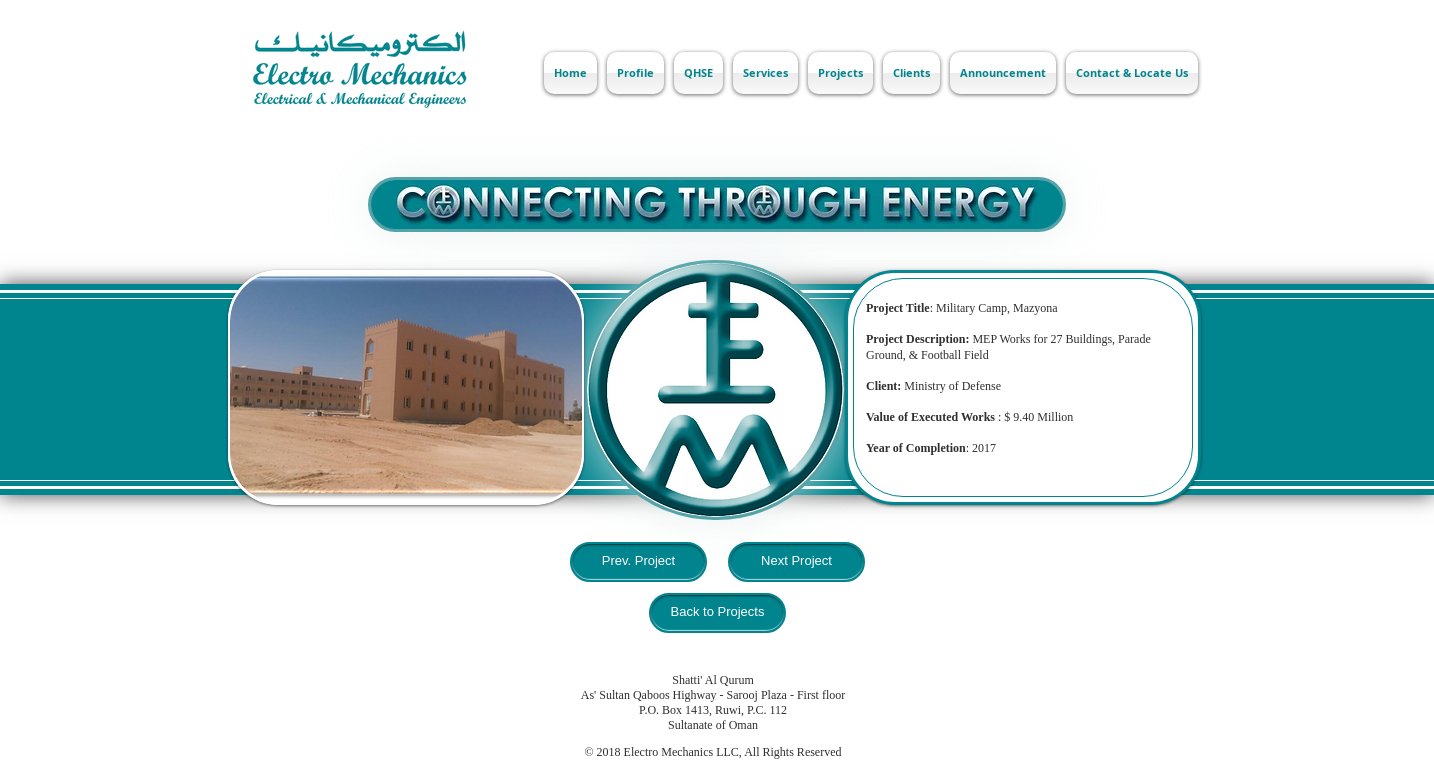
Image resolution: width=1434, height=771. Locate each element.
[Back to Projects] (717, 613)
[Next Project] (796, 562)
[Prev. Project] (638, 562)
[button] (406, 387)
